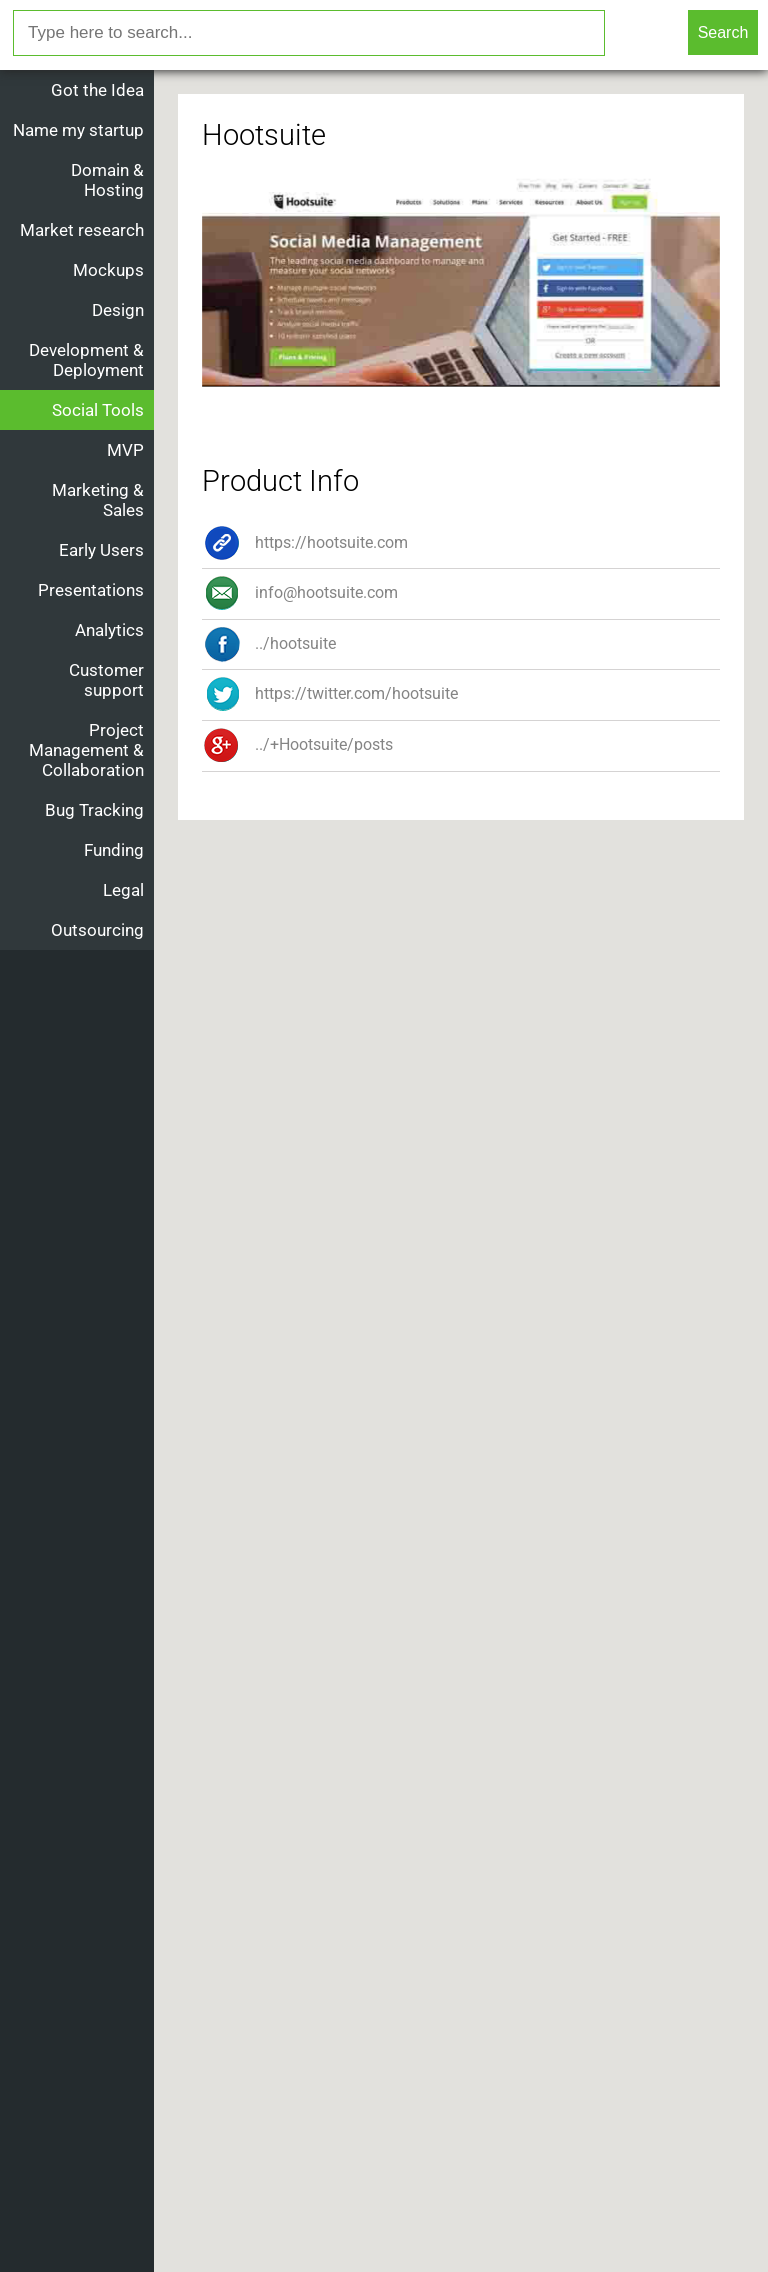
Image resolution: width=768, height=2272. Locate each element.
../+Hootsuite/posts (297, 744)
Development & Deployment (86, 360)
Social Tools (98, 410)
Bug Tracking (94, 810)
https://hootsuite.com (305, 542)
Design (118, 310)
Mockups (108, 270)
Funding (114, 850)
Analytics (109, 630)
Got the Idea (97, 90)
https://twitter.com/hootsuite (330, 693)
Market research (82, 230)
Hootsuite (264, 135)
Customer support (106, 680)
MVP (125, 450)
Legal (123, 890)
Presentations (91, 590)
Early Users (101, 550)
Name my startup (78, 130)
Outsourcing (97, 930)
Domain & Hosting (107, 180)
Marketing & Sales (98, 500)
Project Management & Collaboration (86, 750)
